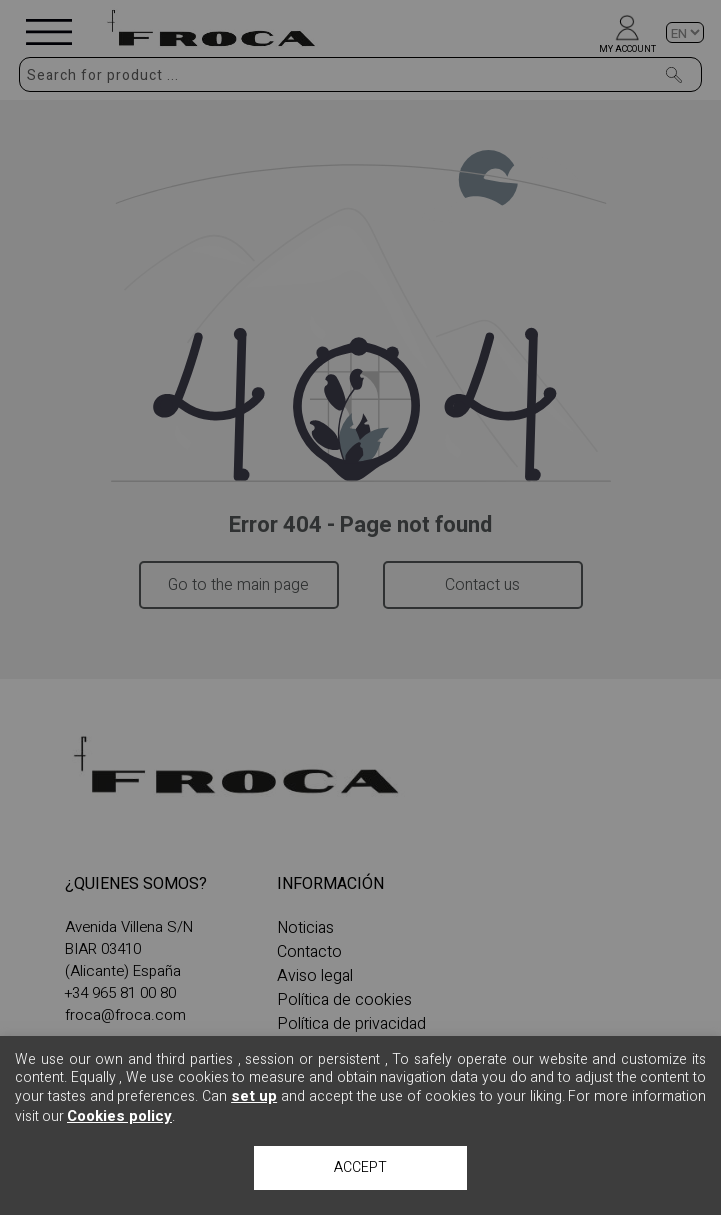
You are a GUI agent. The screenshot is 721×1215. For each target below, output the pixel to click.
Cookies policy (119, 1116)
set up (254, 1096)
